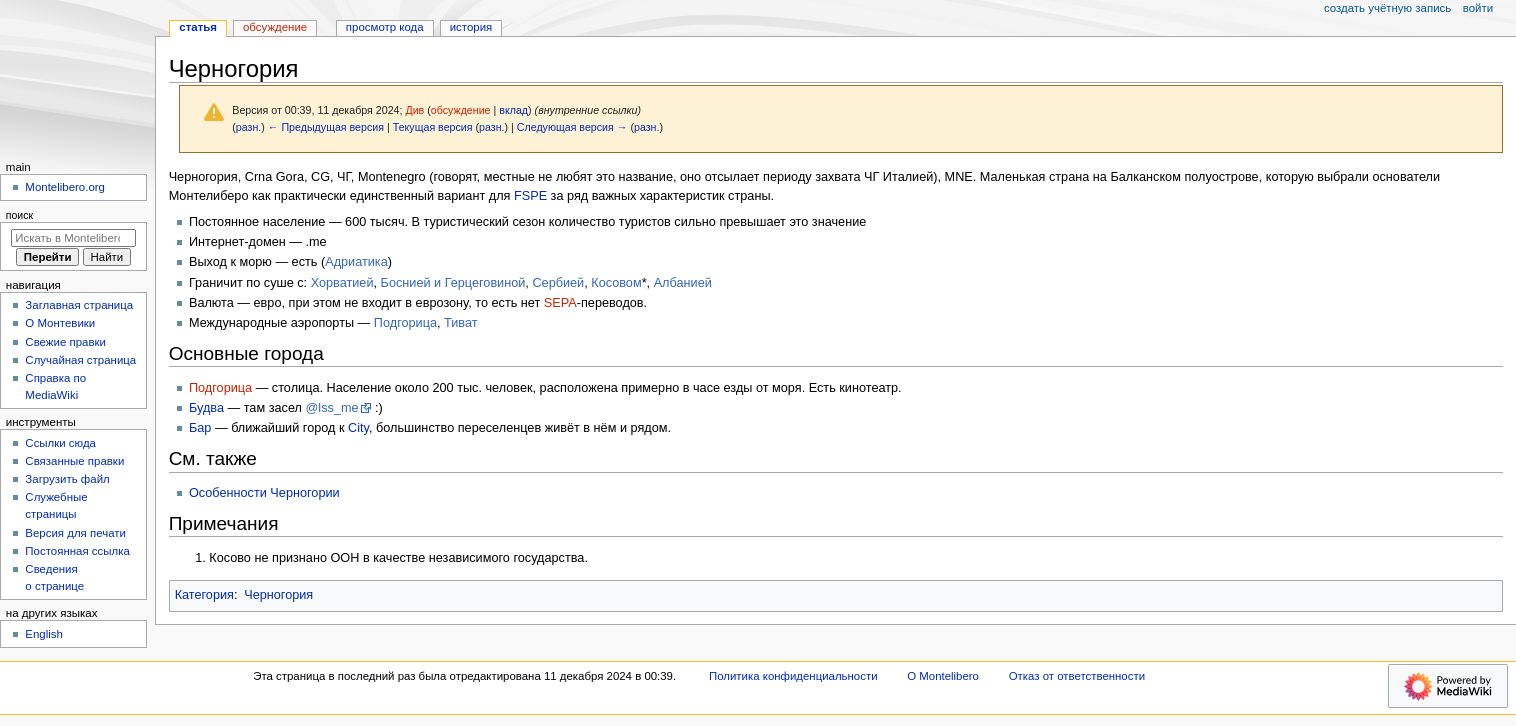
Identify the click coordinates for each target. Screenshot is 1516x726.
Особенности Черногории (264, 493)
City (358, 428)
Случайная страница (80, 360)
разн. (248, 127)
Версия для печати (75, 533)
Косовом (616, 283)
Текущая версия (433, 127)
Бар (200, 428)
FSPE (530, 196)
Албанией (683, 283)
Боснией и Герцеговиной (453, 283)
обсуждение (461, 110)
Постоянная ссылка (77, 551)
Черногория (278, 595)
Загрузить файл (67, 479)
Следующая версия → (572, 127)
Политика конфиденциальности (793, 676)
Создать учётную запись (1387, 8)
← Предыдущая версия (326, 127)
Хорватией (342, 283)
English (44, 634)
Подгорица (405, 323)
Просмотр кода (385, 27)
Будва (206, 408)
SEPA (560, 303)
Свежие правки (65, 342)
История (471, 27)
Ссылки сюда (60, 443)
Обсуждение (275, 27)
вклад (513, 110)
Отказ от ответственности (1077, 676)
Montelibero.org (65, 187)
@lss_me (331, 408)
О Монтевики (60, 323)
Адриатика (356, 262)
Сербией (558, 283)
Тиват (460, 323)
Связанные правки (74, 461)
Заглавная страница (79, 305)
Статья (198, 27)
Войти (1478, 8)
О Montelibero (943, 676)
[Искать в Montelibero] (73, 238)
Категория (204, 595)
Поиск (19, 215)
